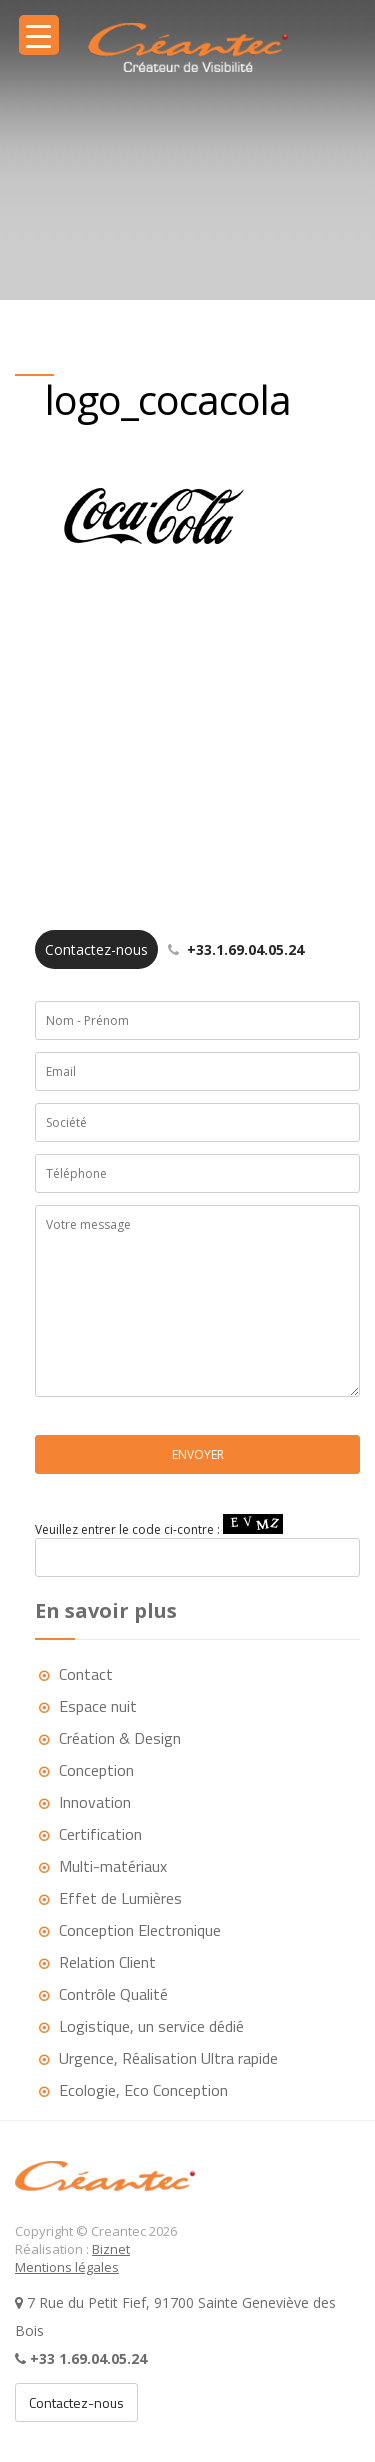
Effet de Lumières (120, 1898)
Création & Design (120, 1738)
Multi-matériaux (113, 1866)
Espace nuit (98, 1706)
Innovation (95, 1802)
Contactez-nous (76, 2402)
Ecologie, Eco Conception (143, 2090)
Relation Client (107, 1962)
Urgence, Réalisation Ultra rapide (168, 2058)
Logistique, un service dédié (151, 2026)
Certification (100, 1834)
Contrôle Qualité (113, 1994)
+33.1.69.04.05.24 (169, 949)
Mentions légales (67, 2267)
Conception (96, 1770)
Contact (86, 1674)
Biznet (111, 2249)
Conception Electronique (140, 1930)
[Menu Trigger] (39, 35)
